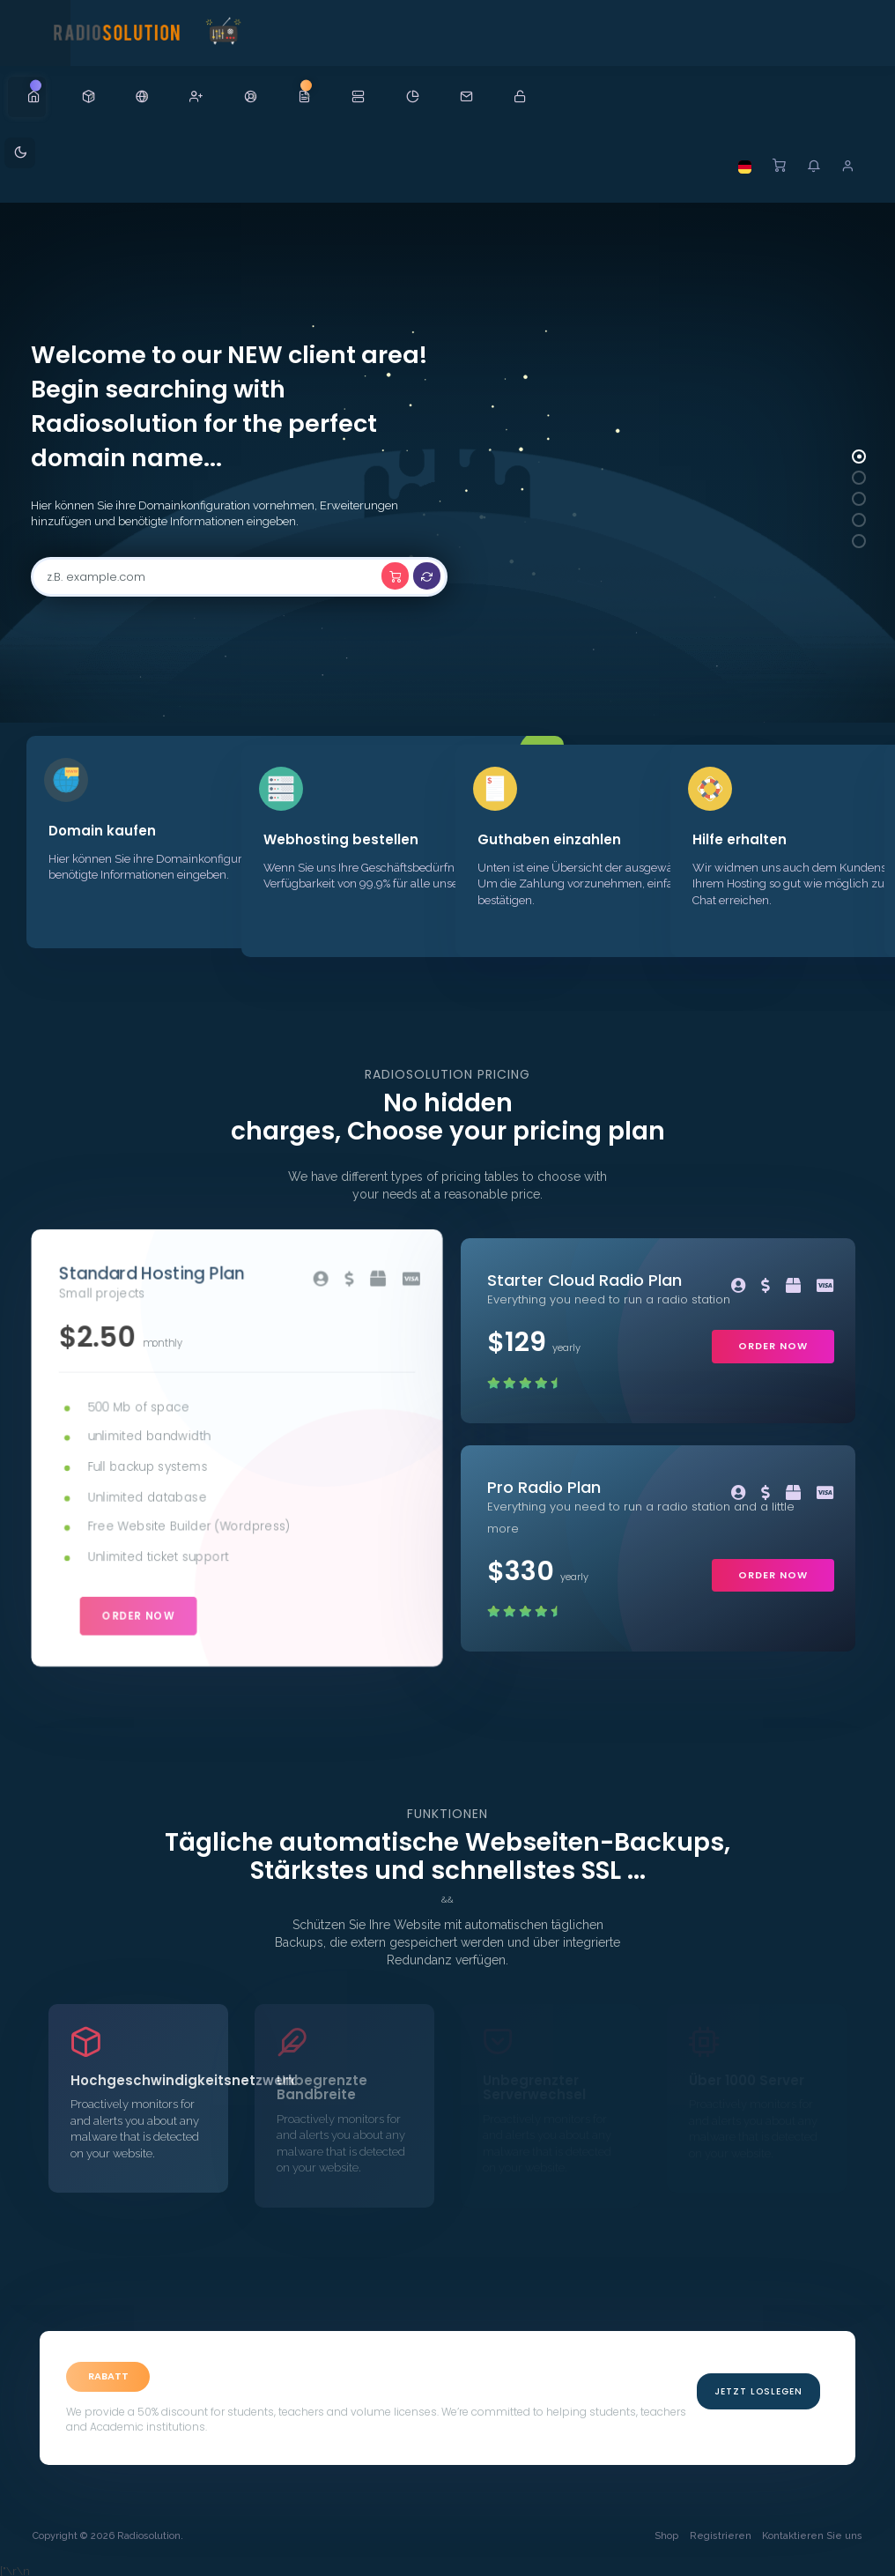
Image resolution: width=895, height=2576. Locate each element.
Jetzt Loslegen (758, 2387)
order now (139, 1610)
